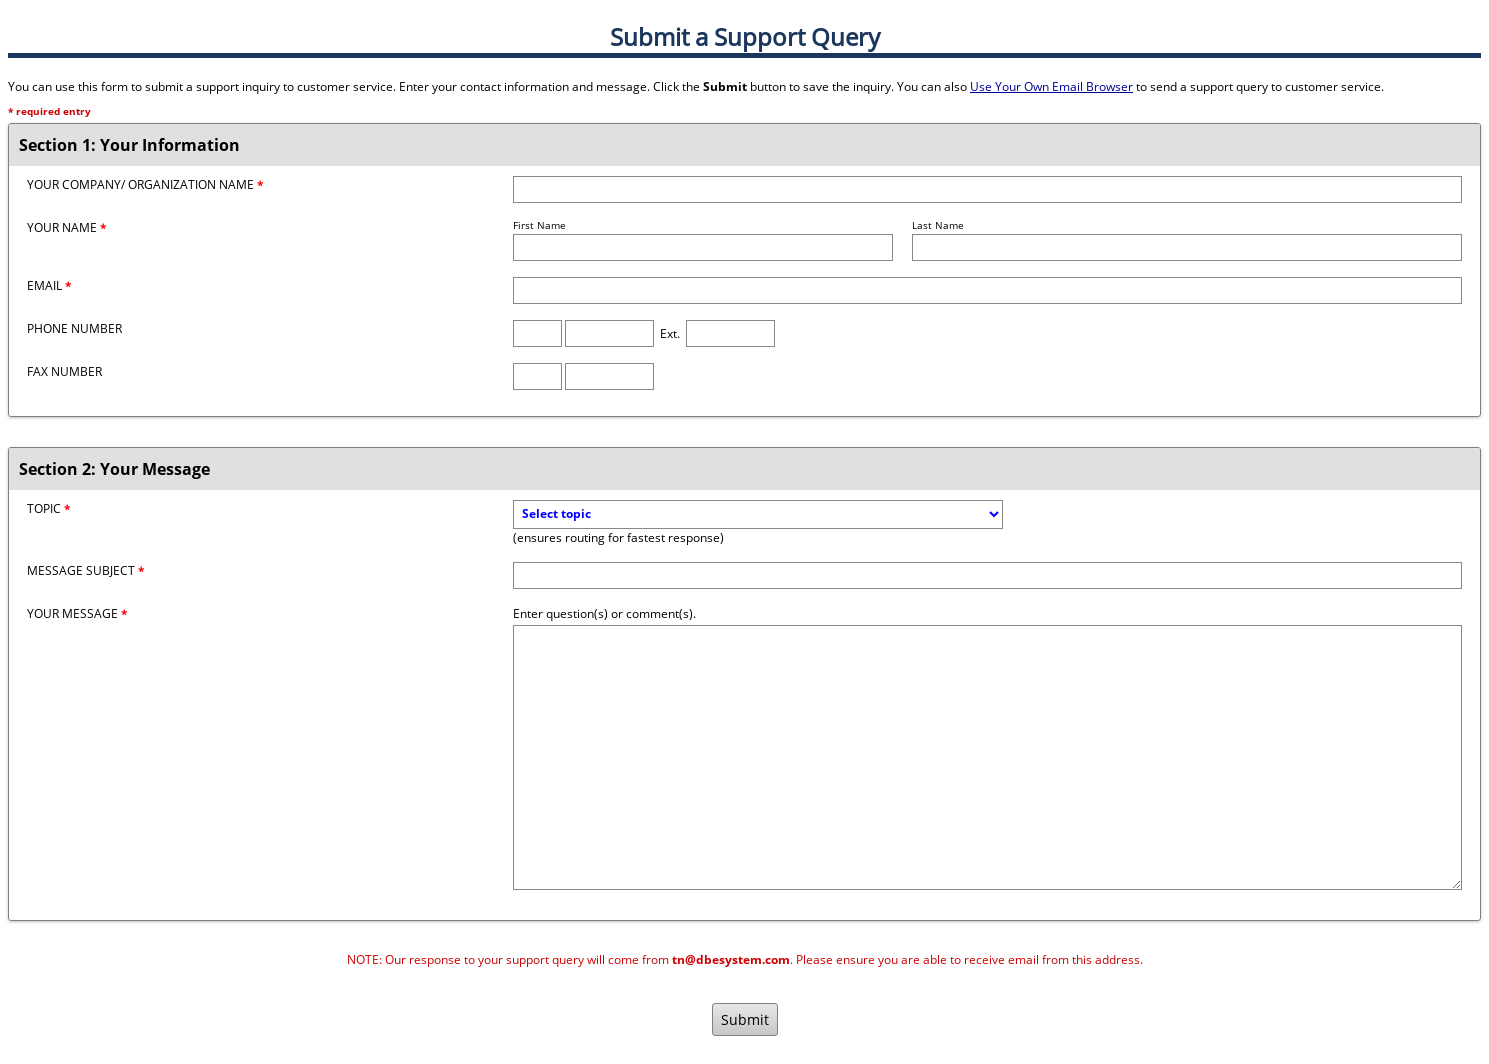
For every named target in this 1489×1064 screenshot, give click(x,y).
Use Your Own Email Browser (1051, 86)
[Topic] (758, 514)
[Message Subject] (987, 575)
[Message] (987, 757)
